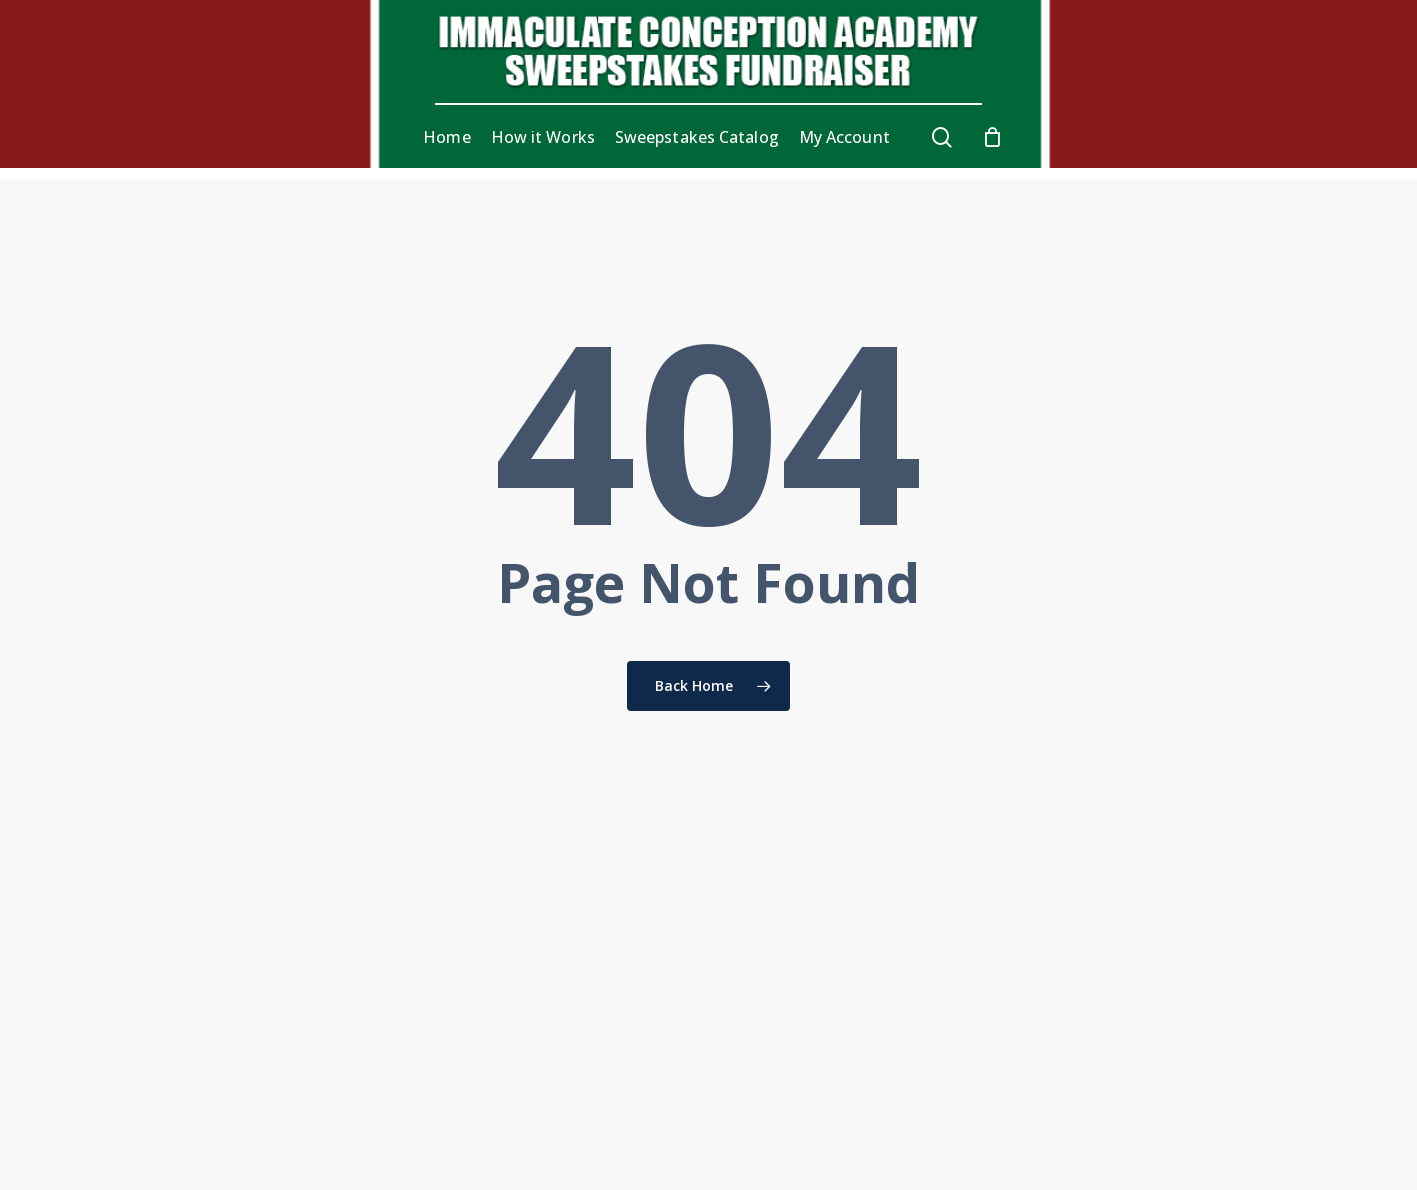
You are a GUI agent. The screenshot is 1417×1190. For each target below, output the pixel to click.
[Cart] (993, 137)
